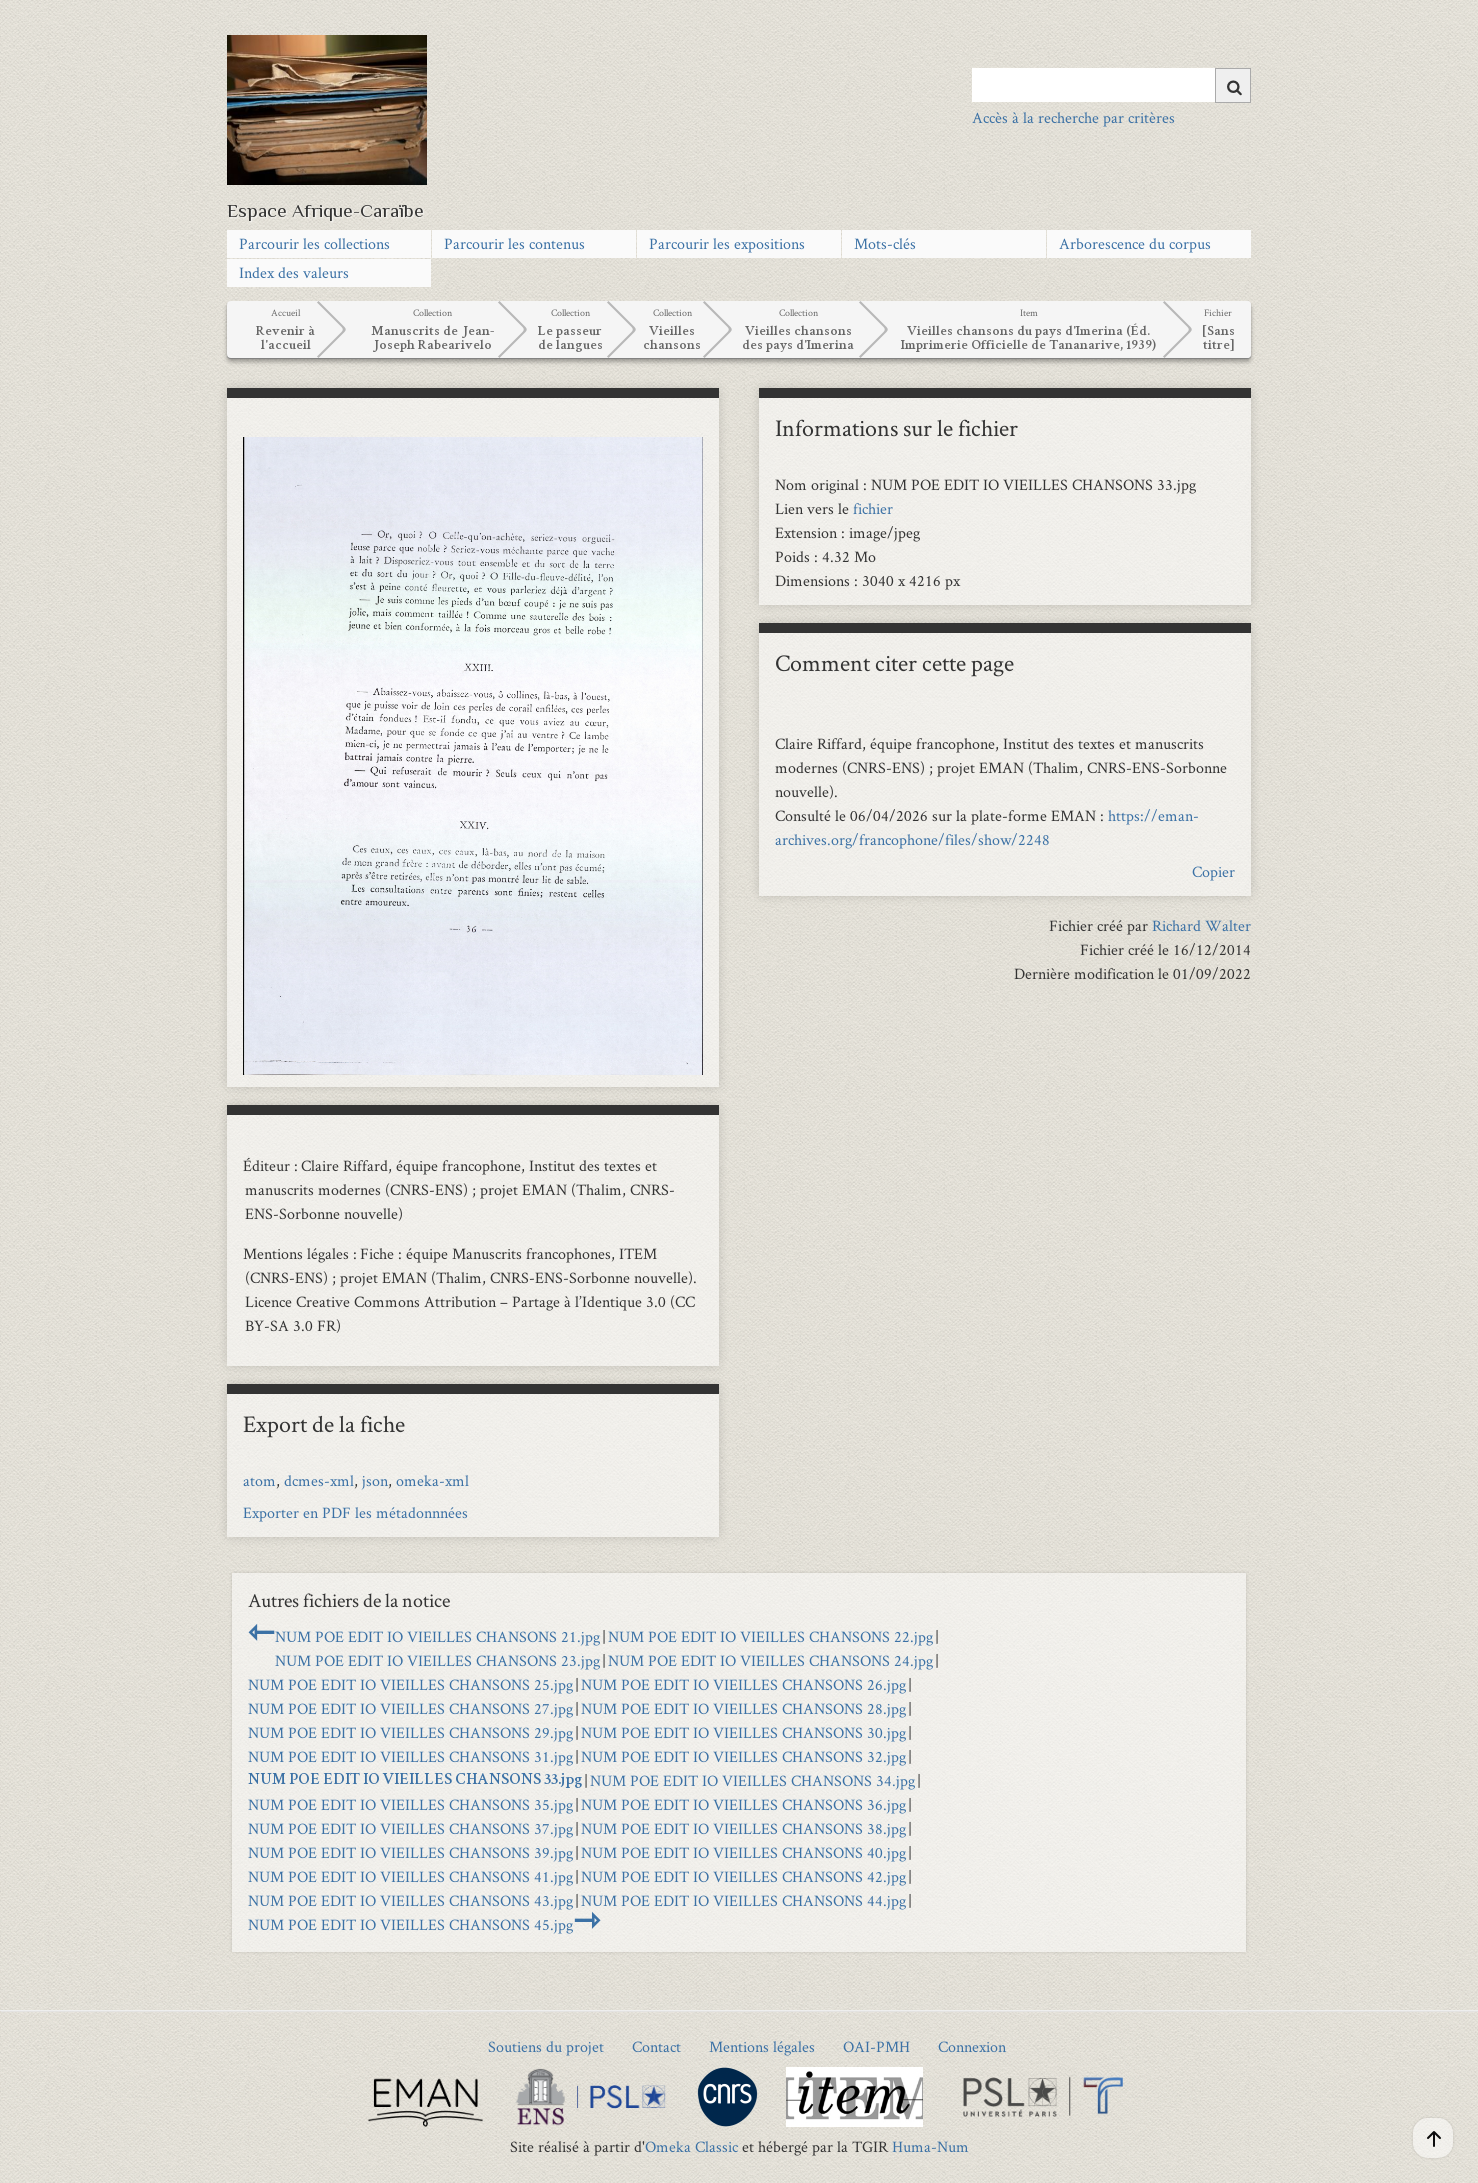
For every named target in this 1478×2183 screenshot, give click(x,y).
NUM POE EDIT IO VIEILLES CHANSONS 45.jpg (410, 1924)
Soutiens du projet (546, 2046)
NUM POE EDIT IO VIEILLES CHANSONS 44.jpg (743, 1900)
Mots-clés (885, 243)
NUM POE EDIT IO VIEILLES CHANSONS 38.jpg (743, 1828)
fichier (873, 508)
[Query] (1111, 85)
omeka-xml (432, 1480)
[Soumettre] (1233, 85)
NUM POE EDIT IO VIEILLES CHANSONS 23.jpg (437, 1660)
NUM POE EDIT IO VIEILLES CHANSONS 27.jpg (410, 1708)
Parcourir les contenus (514, 243)
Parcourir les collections (314, 243)
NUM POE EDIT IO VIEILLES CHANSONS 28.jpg (743, 1708)
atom (259, 1480)
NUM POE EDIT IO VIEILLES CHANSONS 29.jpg (410, 1732)
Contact (656, 2046)
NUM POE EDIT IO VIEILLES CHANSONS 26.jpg (743, 1684)
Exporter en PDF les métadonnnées (355, 1512)
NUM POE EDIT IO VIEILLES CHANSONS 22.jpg (770, 1636)
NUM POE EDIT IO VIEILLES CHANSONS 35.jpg (410, 1804)
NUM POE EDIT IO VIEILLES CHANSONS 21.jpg (437, 1636)
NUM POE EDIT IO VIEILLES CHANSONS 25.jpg (410, 1684)
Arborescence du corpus (1135, 243)
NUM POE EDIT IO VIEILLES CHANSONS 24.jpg (770, 1660)
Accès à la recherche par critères (1073, 117)
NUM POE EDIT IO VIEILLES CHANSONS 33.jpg (415, 1781)
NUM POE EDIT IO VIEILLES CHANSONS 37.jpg (410, 1828)
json (375, 1480)
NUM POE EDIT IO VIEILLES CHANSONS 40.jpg (743, 1852)
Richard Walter (1201, 925)
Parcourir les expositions (727, 243)
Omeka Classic (691, 2146)
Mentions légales (762, 2046)
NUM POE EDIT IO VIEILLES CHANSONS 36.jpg (743, 1804)
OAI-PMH (876, 2046)
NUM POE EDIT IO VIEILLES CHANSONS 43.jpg (410, 1900)
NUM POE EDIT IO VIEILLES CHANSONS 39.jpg (410, 1852)
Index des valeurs (294, 272)
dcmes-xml (319, 1480)
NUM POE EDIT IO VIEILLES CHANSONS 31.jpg (410, 1756)
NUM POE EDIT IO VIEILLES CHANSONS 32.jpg (743, 1756)
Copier (1213, 871)
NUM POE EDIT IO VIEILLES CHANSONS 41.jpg (410, 1876)
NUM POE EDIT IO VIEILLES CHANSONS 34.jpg (752, 1780)
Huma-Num (930, 2146)
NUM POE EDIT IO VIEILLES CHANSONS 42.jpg (743, 1876)
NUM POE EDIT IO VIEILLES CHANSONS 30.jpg (743, 1732)
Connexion (972, 2046)
